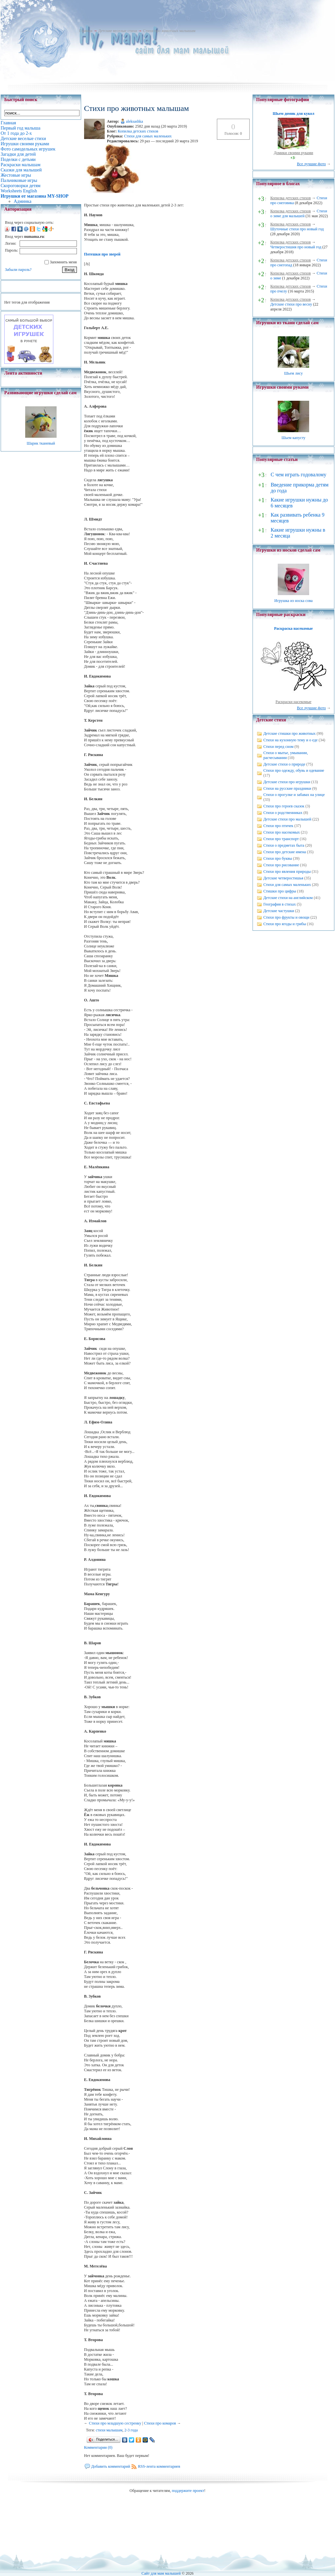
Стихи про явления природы (287, 871)
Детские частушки (278, 911)
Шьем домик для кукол (293, 113)
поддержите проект (188, 2490)
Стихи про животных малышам (169, 30)
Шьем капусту (293, 437)
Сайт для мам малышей (161, 2573)
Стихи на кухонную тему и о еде (290, 740)
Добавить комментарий (110, 2466)
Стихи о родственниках (282, 812)
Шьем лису (293, 373)
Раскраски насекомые (293, 701)
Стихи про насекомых (281, 832)
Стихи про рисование (281, 865)
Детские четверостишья (283, 878)
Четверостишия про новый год (295, 247)
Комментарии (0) (98, 2447)
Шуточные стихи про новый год (297, 229)
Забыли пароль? (18, 269)
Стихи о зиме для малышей (298, 213)
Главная (85, 30)
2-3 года (131, 2430)
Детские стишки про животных (289, 733)
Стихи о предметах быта (283, 845)
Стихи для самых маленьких (147, 136)
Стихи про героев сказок (283, 806)
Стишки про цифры (279, 891)
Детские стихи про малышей (287, 819)
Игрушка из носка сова (293, 600)
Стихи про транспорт (281, 839)
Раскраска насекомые (293, 628)
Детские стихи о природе (284, 764)
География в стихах (279, 904)
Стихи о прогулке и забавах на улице (294, 794)
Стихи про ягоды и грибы (284, 924)
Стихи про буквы (277, 858)
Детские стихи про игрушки (286, 782)
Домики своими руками (293, 152)
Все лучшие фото (311, 164)
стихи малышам (109, 2430)
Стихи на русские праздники (287, 788)
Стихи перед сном (278, 746)
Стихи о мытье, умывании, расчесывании (285, 755)
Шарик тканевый (40, 443)
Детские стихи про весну (291, 304)
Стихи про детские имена (284, 852)
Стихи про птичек (278, 825)
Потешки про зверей (102, 254)
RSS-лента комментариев (159, 2466)
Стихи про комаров (160, 2423)
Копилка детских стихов (138, 131)
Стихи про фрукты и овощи (286, 917)
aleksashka (134, 121)
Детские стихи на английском (288, 897)
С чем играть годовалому (298, 474)
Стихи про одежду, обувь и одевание (293, 770)
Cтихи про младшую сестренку (115, 2423)
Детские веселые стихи (117, 30)
